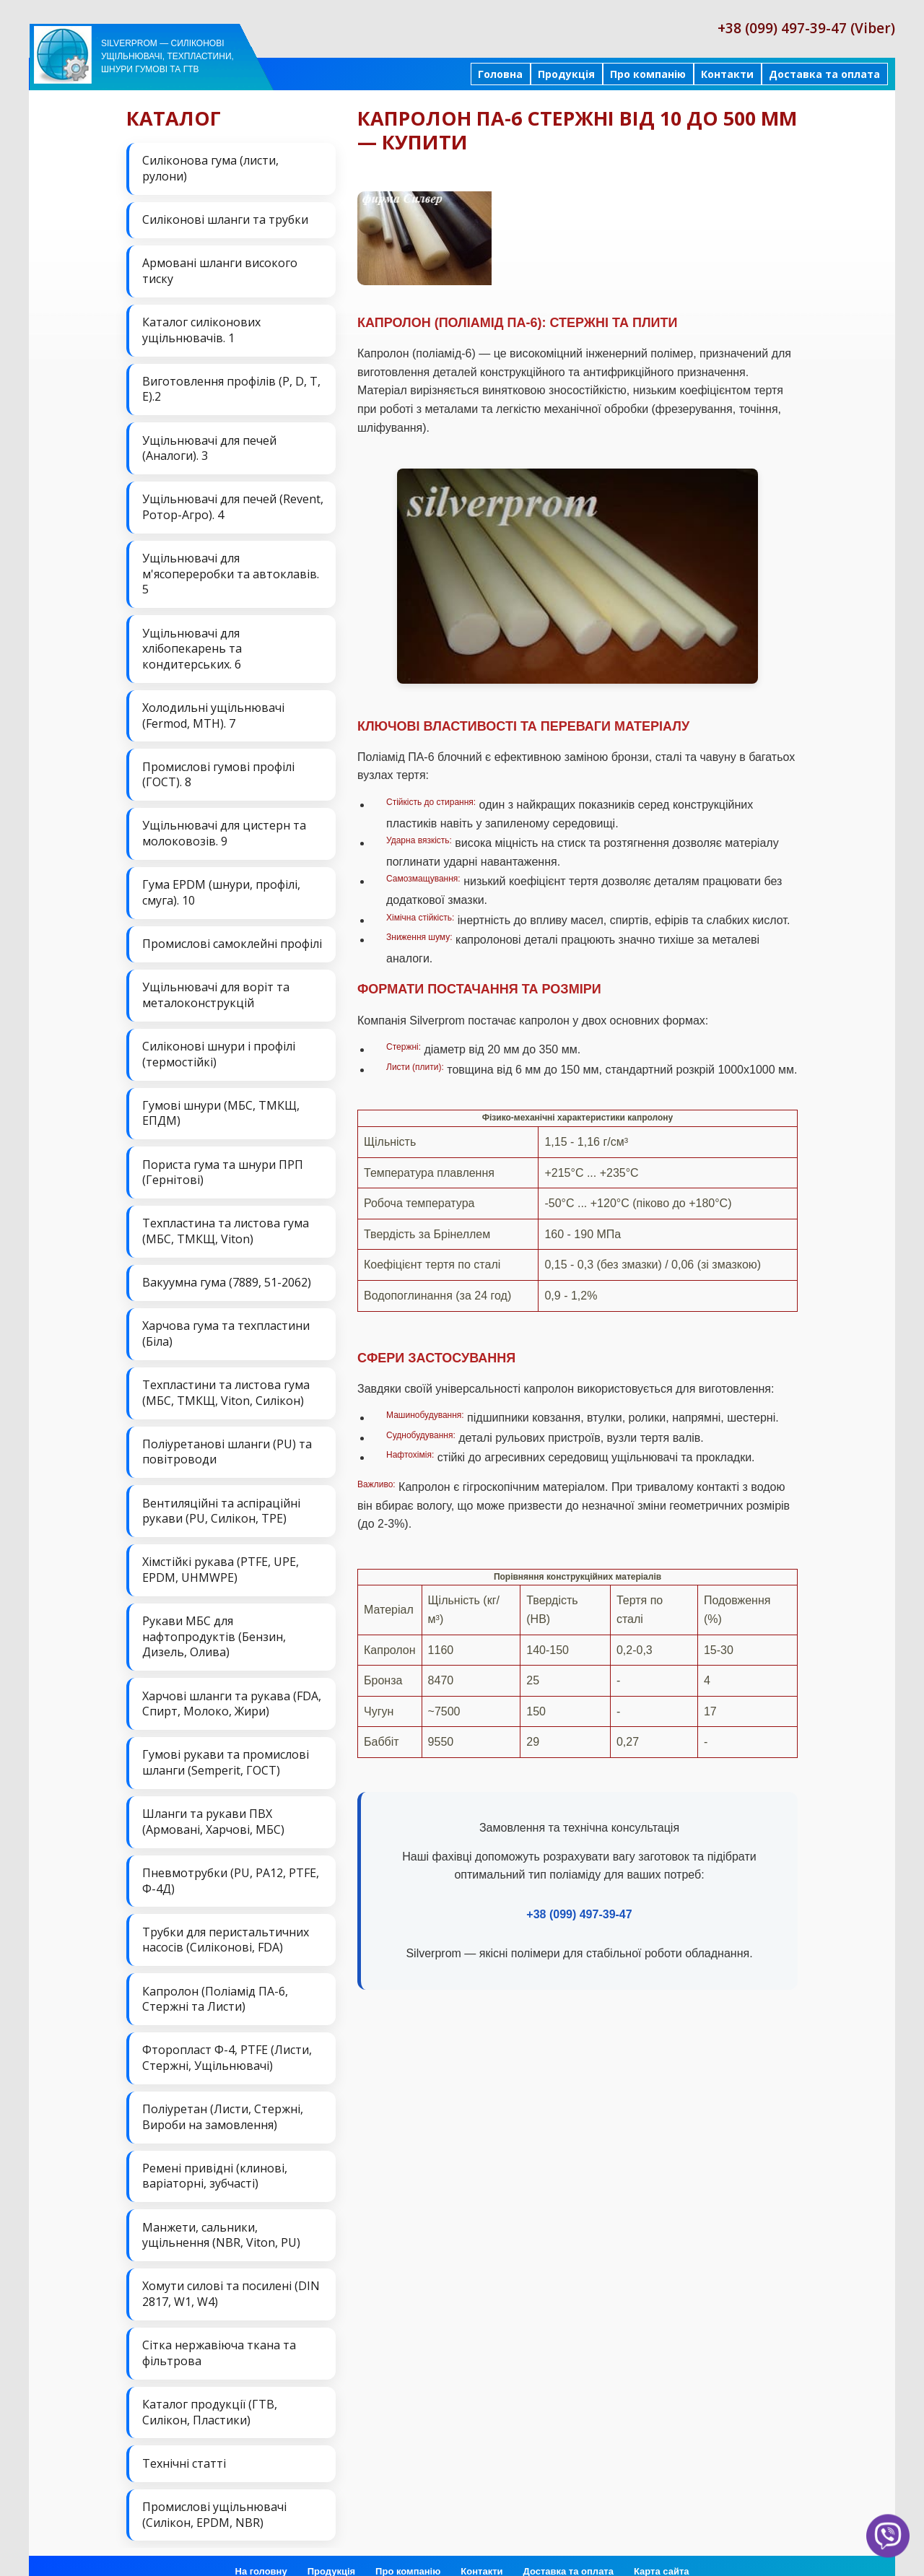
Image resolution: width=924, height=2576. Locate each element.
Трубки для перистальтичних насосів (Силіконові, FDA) (225, 1927)
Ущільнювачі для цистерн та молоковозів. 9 (224, 829)
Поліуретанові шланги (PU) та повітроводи (227, 1442)
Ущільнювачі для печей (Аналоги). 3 (209, 445)
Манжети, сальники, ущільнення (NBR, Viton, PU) (221, 2220)
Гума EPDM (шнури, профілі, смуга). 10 (221, 887)
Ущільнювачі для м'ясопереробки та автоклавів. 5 (230, 570)
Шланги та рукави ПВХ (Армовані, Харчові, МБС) (213, 1809)
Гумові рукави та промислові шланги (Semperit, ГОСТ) (225, 1751)
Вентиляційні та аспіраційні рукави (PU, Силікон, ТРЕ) (221, 1501)
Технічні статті (184, 2446)
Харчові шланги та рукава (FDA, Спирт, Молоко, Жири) (231, 1692)
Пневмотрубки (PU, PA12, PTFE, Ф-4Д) (230, 1868)
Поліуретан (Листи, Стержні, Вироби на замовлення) (222, 2102)
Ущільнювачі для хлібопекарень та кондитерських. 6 (192, 645)
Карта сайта (661, 2554)
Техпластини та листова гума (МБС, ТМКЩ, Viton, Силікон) (226, 1383)
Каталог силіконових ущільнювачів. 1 (201, 328)
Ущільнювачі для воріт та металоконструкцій (215, 989)
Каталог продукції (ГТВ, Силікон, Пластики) (209, 2395)
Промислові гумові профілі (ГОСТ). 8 (218, 770)
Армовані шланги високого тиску (219, 270)
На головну (261, 2554)
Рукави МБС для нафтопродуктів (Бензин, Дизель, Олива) (214, 1625)
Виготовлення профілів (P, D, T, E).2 (231, 387)
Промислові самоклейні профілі (232, 938)
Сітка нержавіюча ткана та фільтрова (219, 2337)
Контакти (727, 74)
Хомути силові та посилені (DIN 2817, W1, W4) (231, 2278)
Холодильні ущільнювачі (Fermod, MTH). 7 (213, 711)
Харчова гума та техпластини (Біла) (226, 1325)
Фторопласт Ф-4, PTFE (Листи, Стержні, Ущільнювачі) (227, 2044)
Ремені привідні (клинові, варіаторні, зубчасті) (214, 2161)
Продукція (566, 74)
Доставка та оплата (824, 74)
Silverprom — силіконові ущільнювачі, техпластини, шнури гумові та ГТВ (167, 56)
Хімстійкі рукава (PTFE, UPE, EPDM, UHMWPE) (220, 1559)
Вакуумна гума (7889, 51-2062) (226, 1274)
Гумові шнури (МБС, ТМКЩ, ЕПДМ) (221, 1106)
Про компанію (648, 74)
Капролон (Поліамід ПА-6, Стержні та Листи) (215, 1985)
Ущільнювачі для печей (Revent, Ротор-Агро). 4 (232, 505)
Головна (500, 74)
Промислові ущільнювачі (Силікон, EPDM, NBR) (214, 2497)
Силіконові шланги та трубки (225, 219)
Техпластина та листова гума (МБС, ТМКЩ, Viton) (225, 1223)
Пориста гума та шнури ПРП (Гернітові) (222, 1164)
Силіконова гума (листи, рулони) (210, 168)
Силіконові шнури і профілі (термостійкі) (218, 1047)
